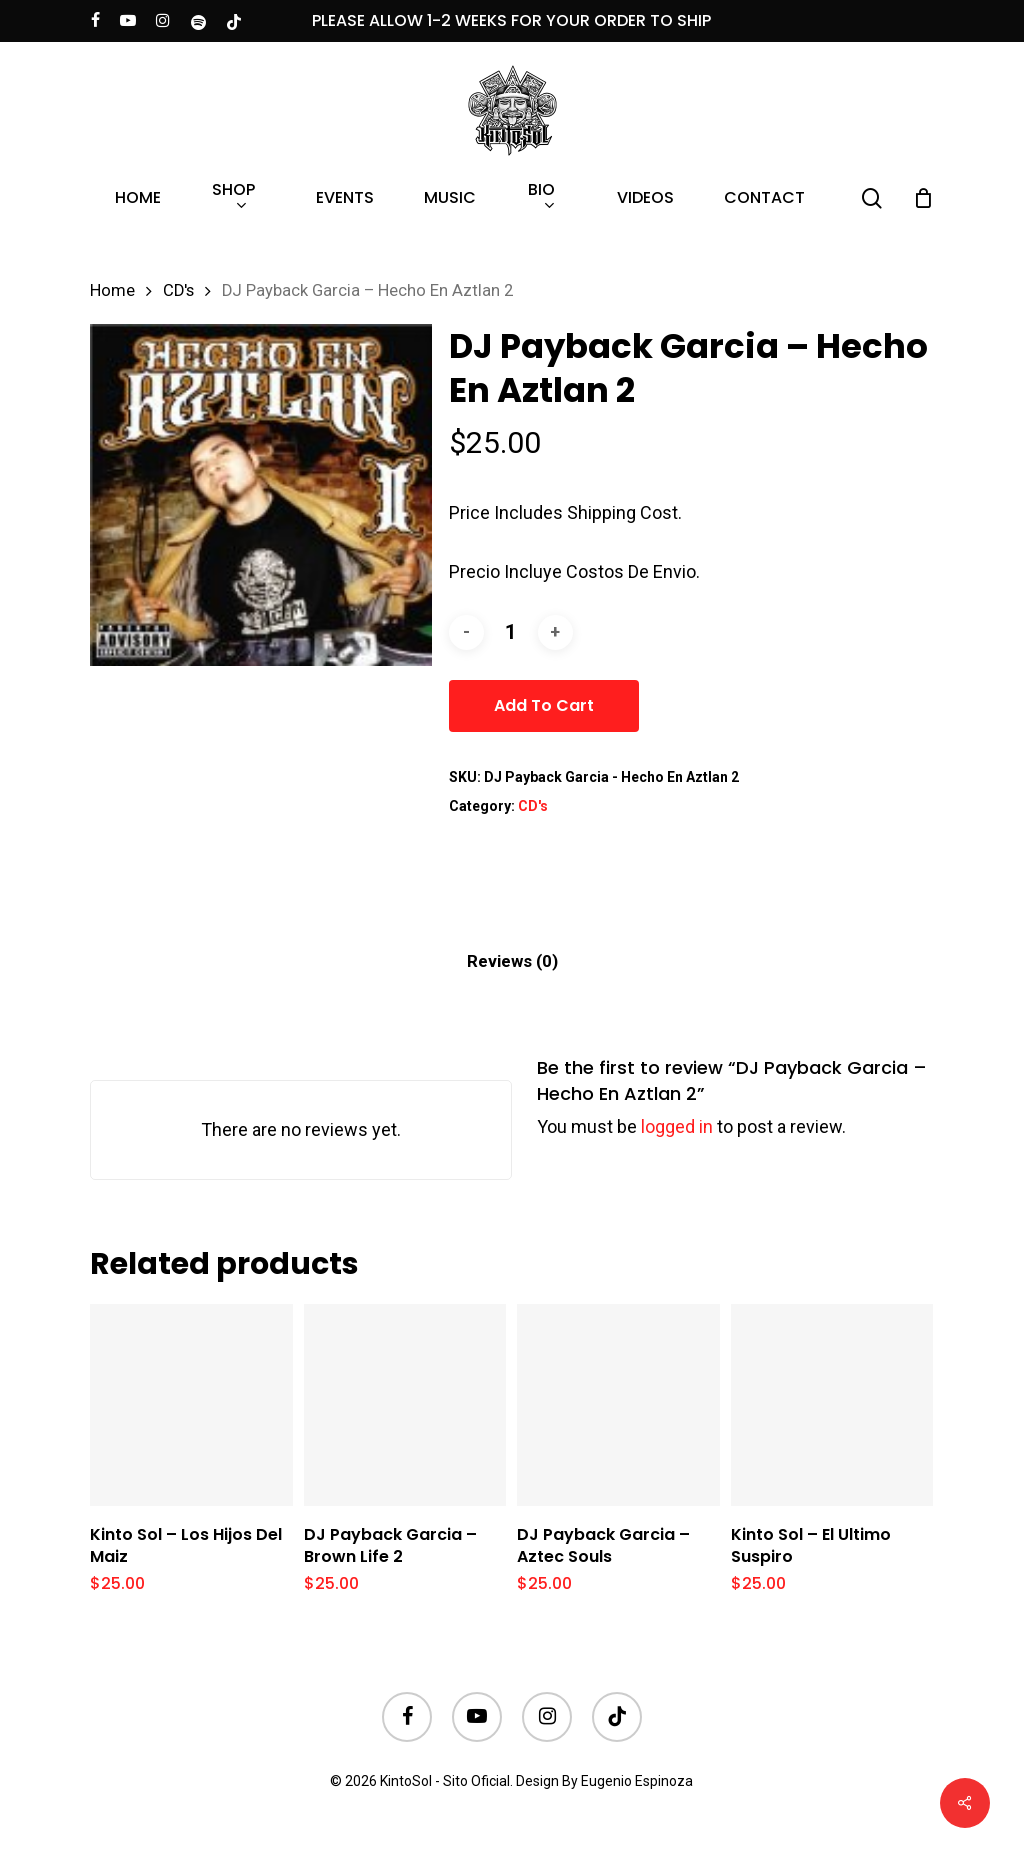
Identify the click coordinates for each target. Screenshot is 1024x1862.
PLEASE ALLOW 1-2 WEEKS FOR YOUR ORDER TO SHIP (511, 20)
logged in (677, 1126)
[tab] (512, 961)
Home (112, 290)
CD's (178, 290)
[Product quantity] (511, 632)
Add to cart (544, 705)
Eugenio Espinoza (637, 1781)
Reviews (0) (512, 961)
